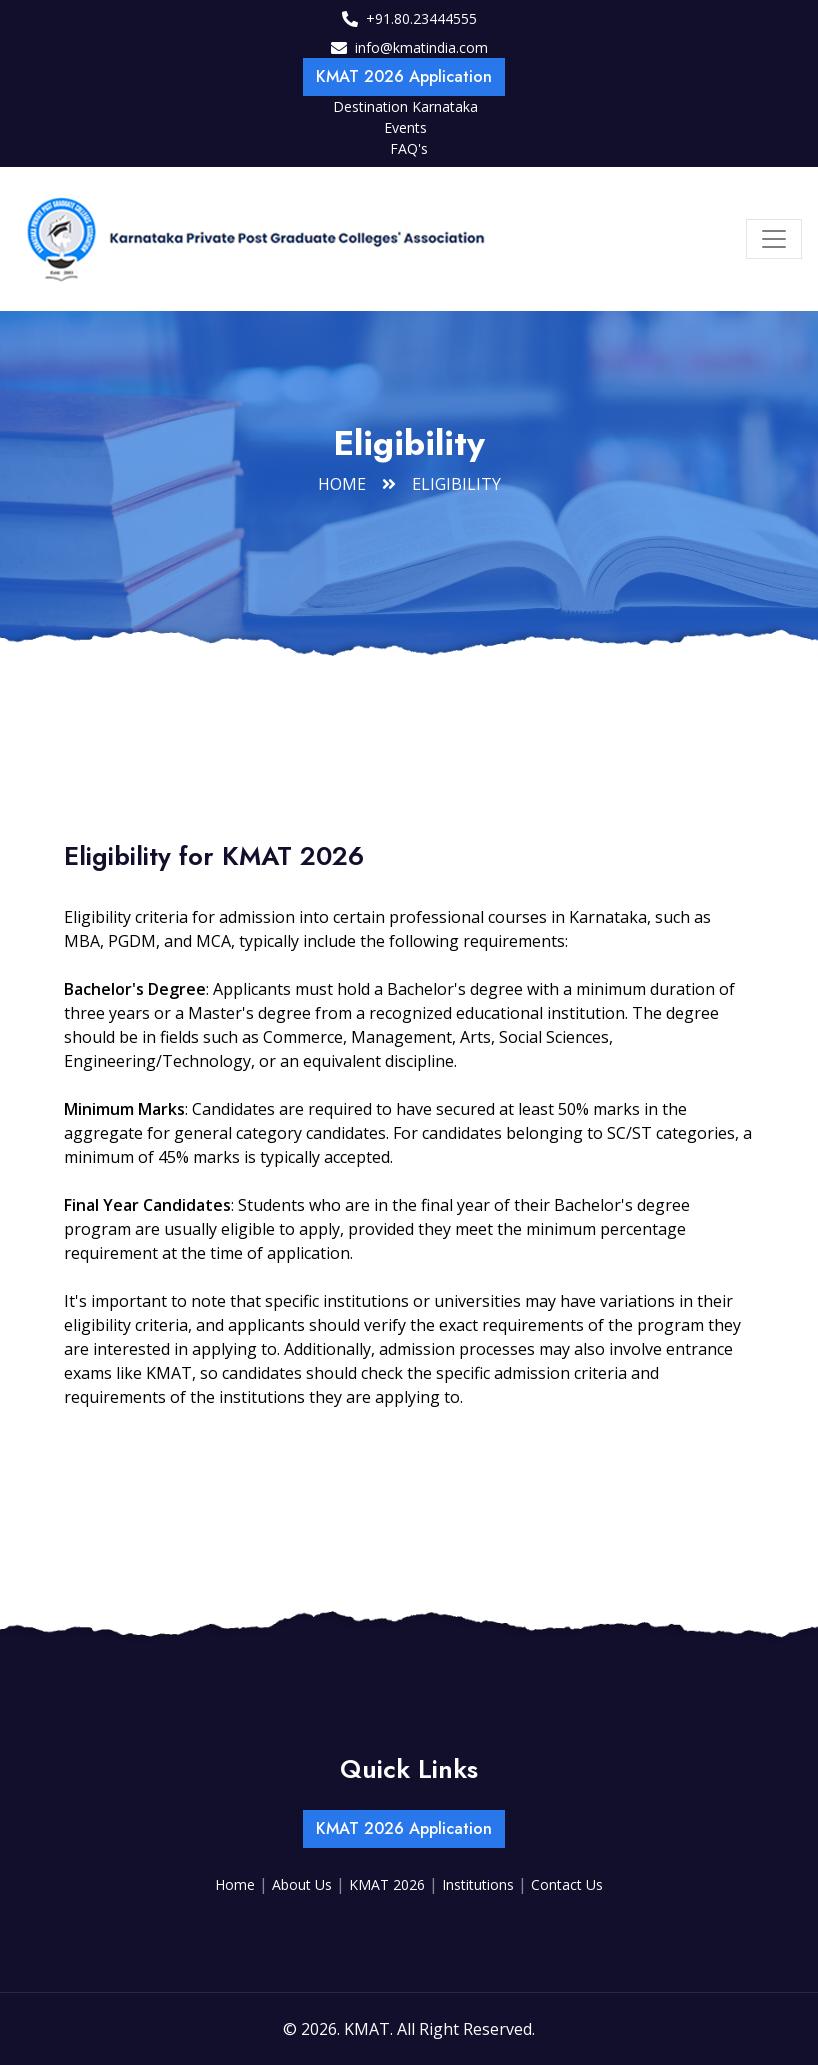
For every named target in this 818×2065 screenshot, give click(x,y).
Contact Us (567, 1884)
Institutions (480, 1884)
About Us (304, 1884)
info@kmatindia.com (421, 47)
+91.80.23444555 (421, 18)
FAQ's (409, 148)
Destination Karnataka (405, 106)
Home (342, 484)
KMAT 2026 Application (404, 76)
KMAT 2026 (389, 1884)
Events (405, 127)
